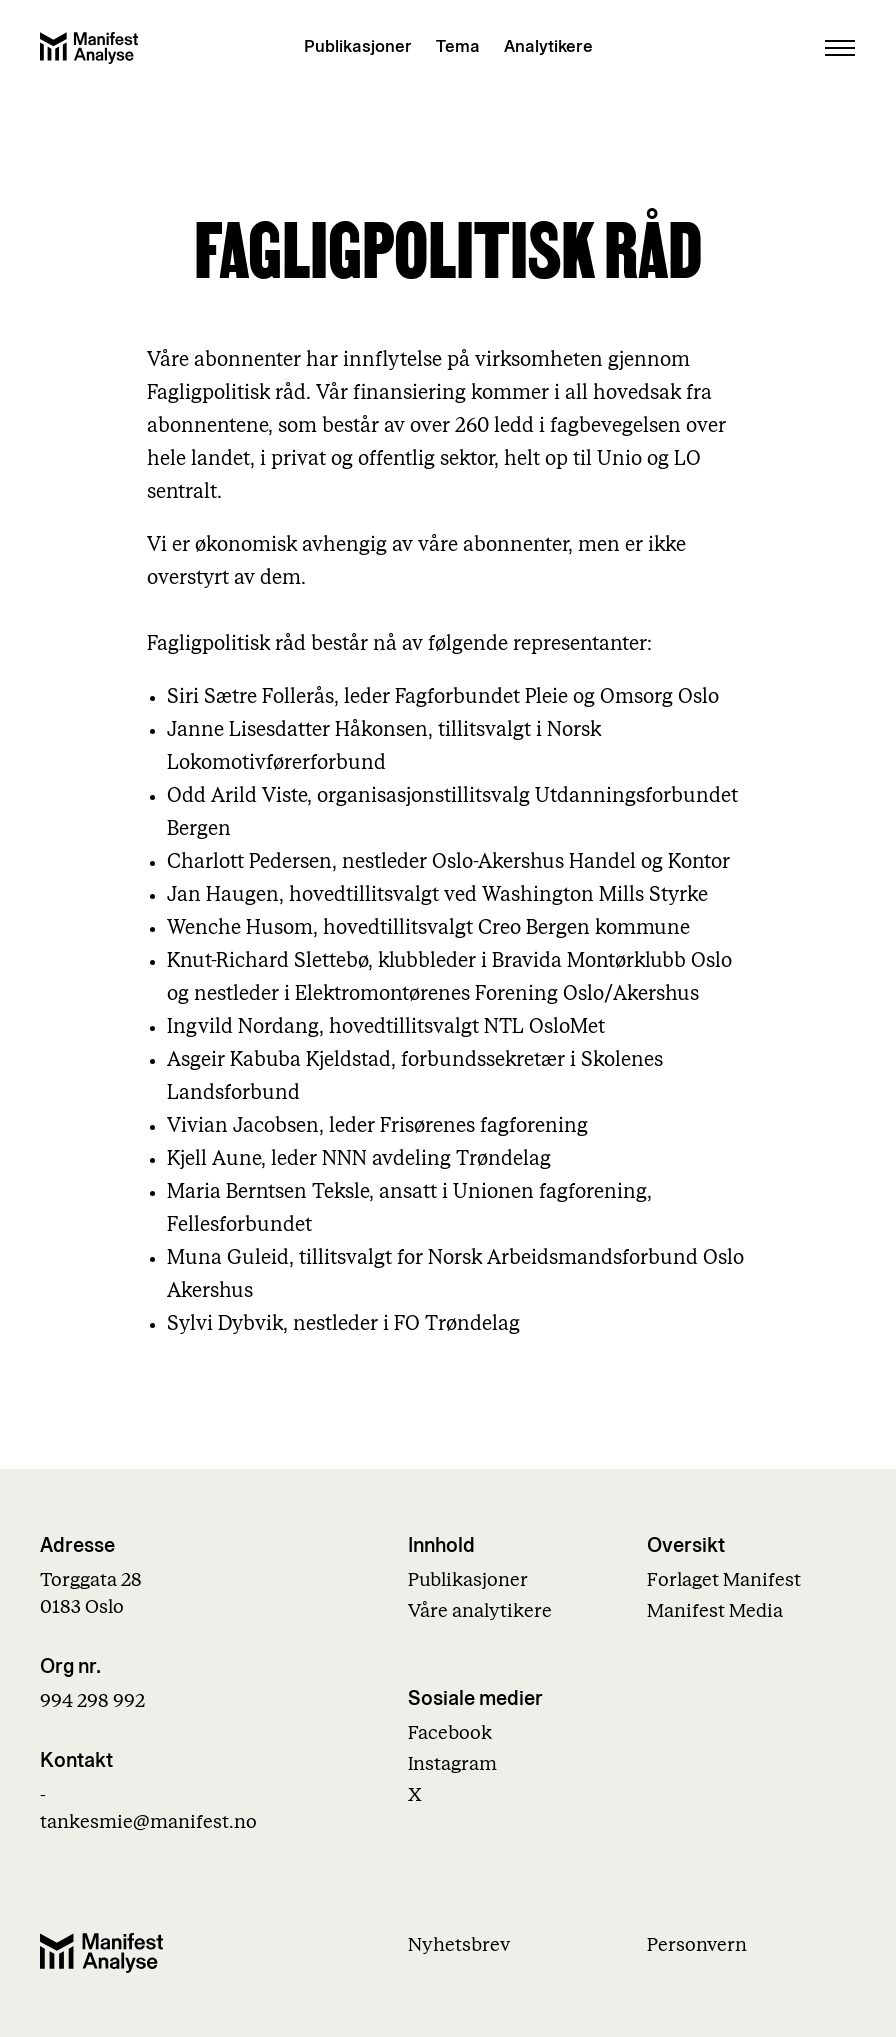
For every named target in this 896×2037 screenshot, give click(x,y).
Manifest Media (715, 1611)
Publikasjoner (358, 47)
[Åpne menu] (840, 48)
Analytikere (548, 47)
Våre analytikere (480, 1611)
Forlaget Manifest (724, 1580)
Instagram (452, 1764)
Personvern (697, 1945)
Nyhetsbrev (459, 1945)
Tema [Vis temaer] (458, 47)
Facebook (450, 1733)
